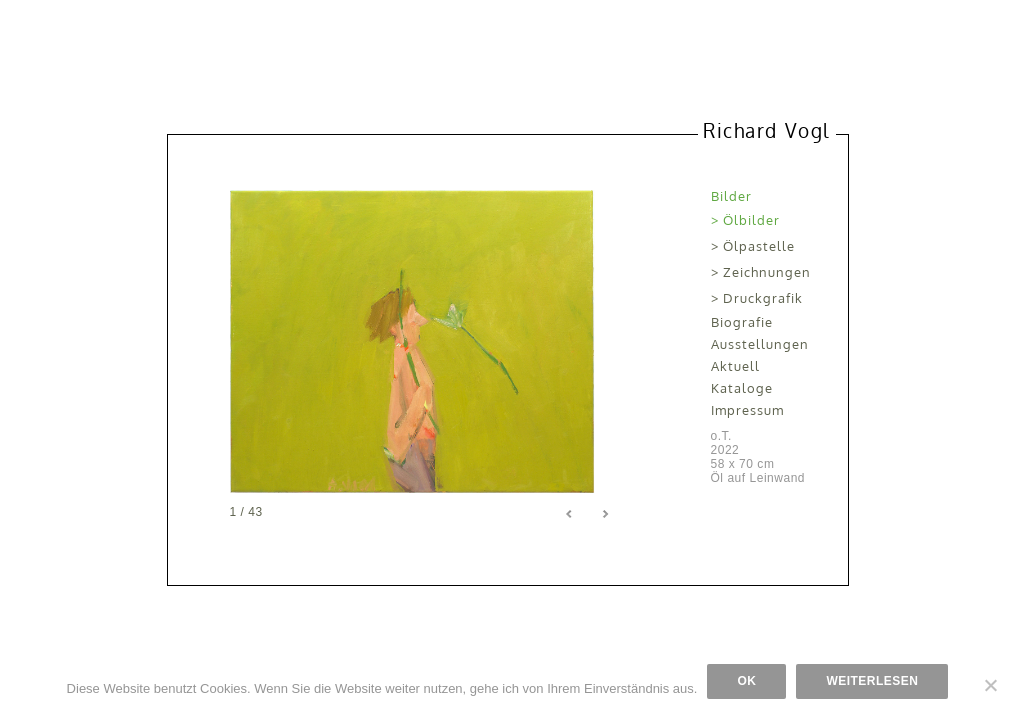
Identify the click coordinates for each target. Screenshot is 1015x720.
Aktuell (735, 366)
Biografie (742, 322)
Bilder (731, 196)
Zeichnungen (767, 272)
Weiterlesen (872, 681)
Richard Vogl (766, 130)
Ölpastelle (759, 246)
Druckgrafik (763, 298)
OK (746, 681)
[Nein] (990, 685)
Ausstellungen (760, 344)
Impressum (747, 410)
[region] (425, 341)
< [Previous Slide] (570, 514)
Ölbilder (751, 220)
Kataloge (742, 388)
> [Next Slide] (605, 514)
